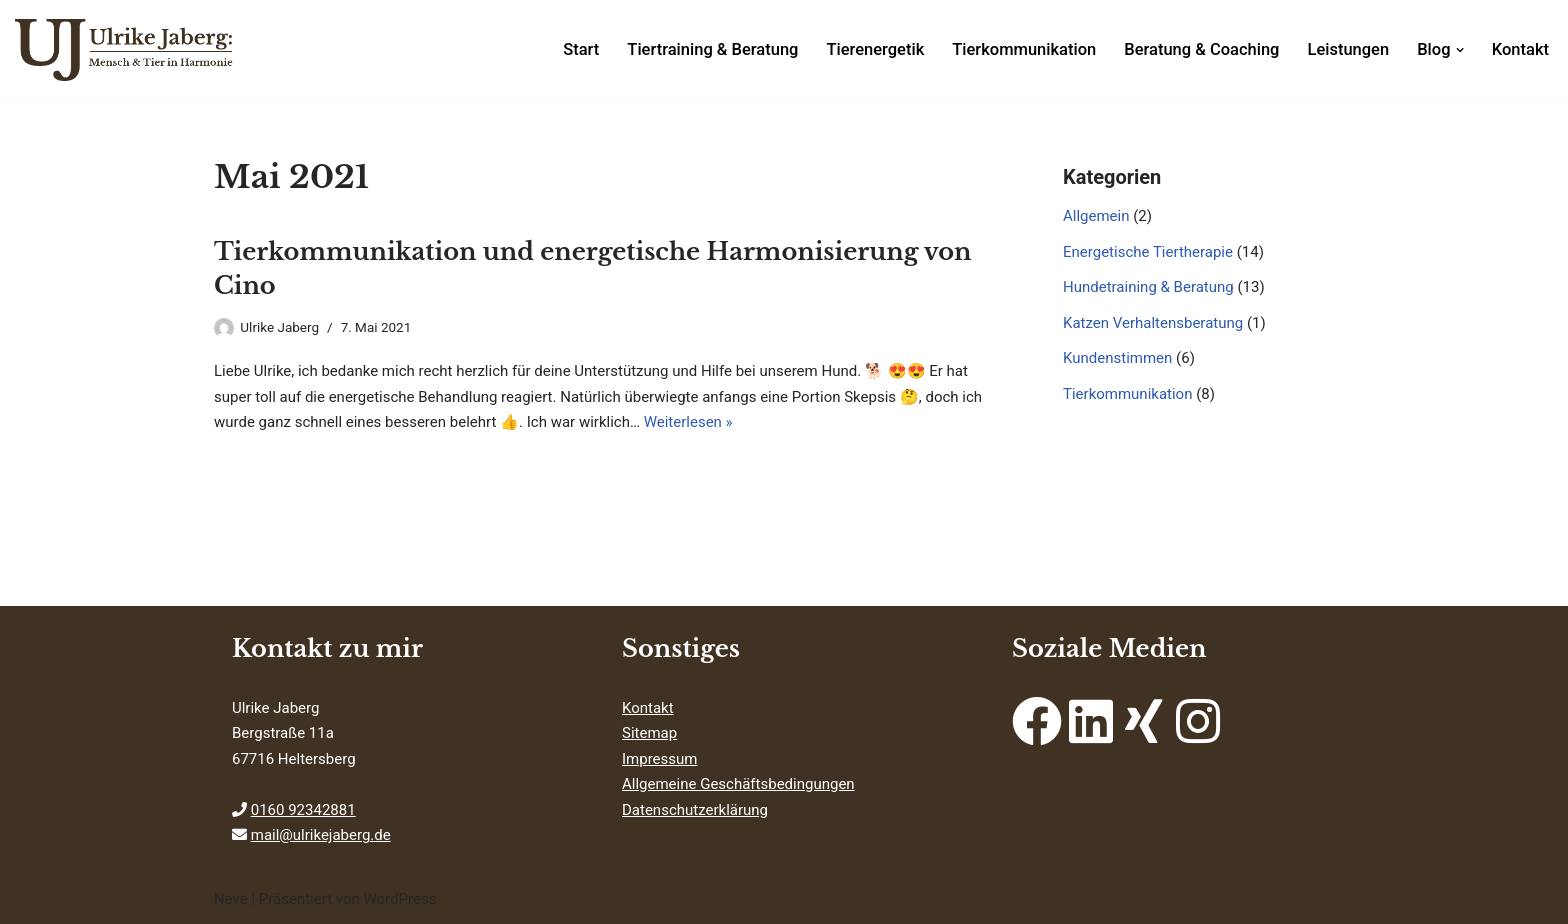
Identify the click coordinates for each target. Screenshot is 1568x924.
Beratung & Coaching (1201, 49)
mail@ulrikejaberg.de (321, 835)
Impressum (659, 759)
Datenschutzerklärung (695, 810)
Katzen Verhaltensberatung (1153, 323)
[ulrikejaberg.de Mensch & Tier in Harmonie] (125, 50)
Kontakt (1520, 49)
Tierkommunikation (1024, 49)
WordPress (399, 899)
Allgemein (1096, 216)
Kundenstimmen (1117, 358)
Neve (231, 899)
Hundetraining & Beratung (1148, 287)
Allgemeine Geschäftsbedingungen (738, 784)
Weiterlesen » (688, 422)
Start (581, 49)
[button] (1460, 50)
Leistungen (1348, 49)
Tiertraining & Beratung (712, 49)
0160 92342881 (303, 810)
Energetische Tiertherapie (1148, 252)
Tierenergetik (875, 49)
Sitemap (649, 733)
